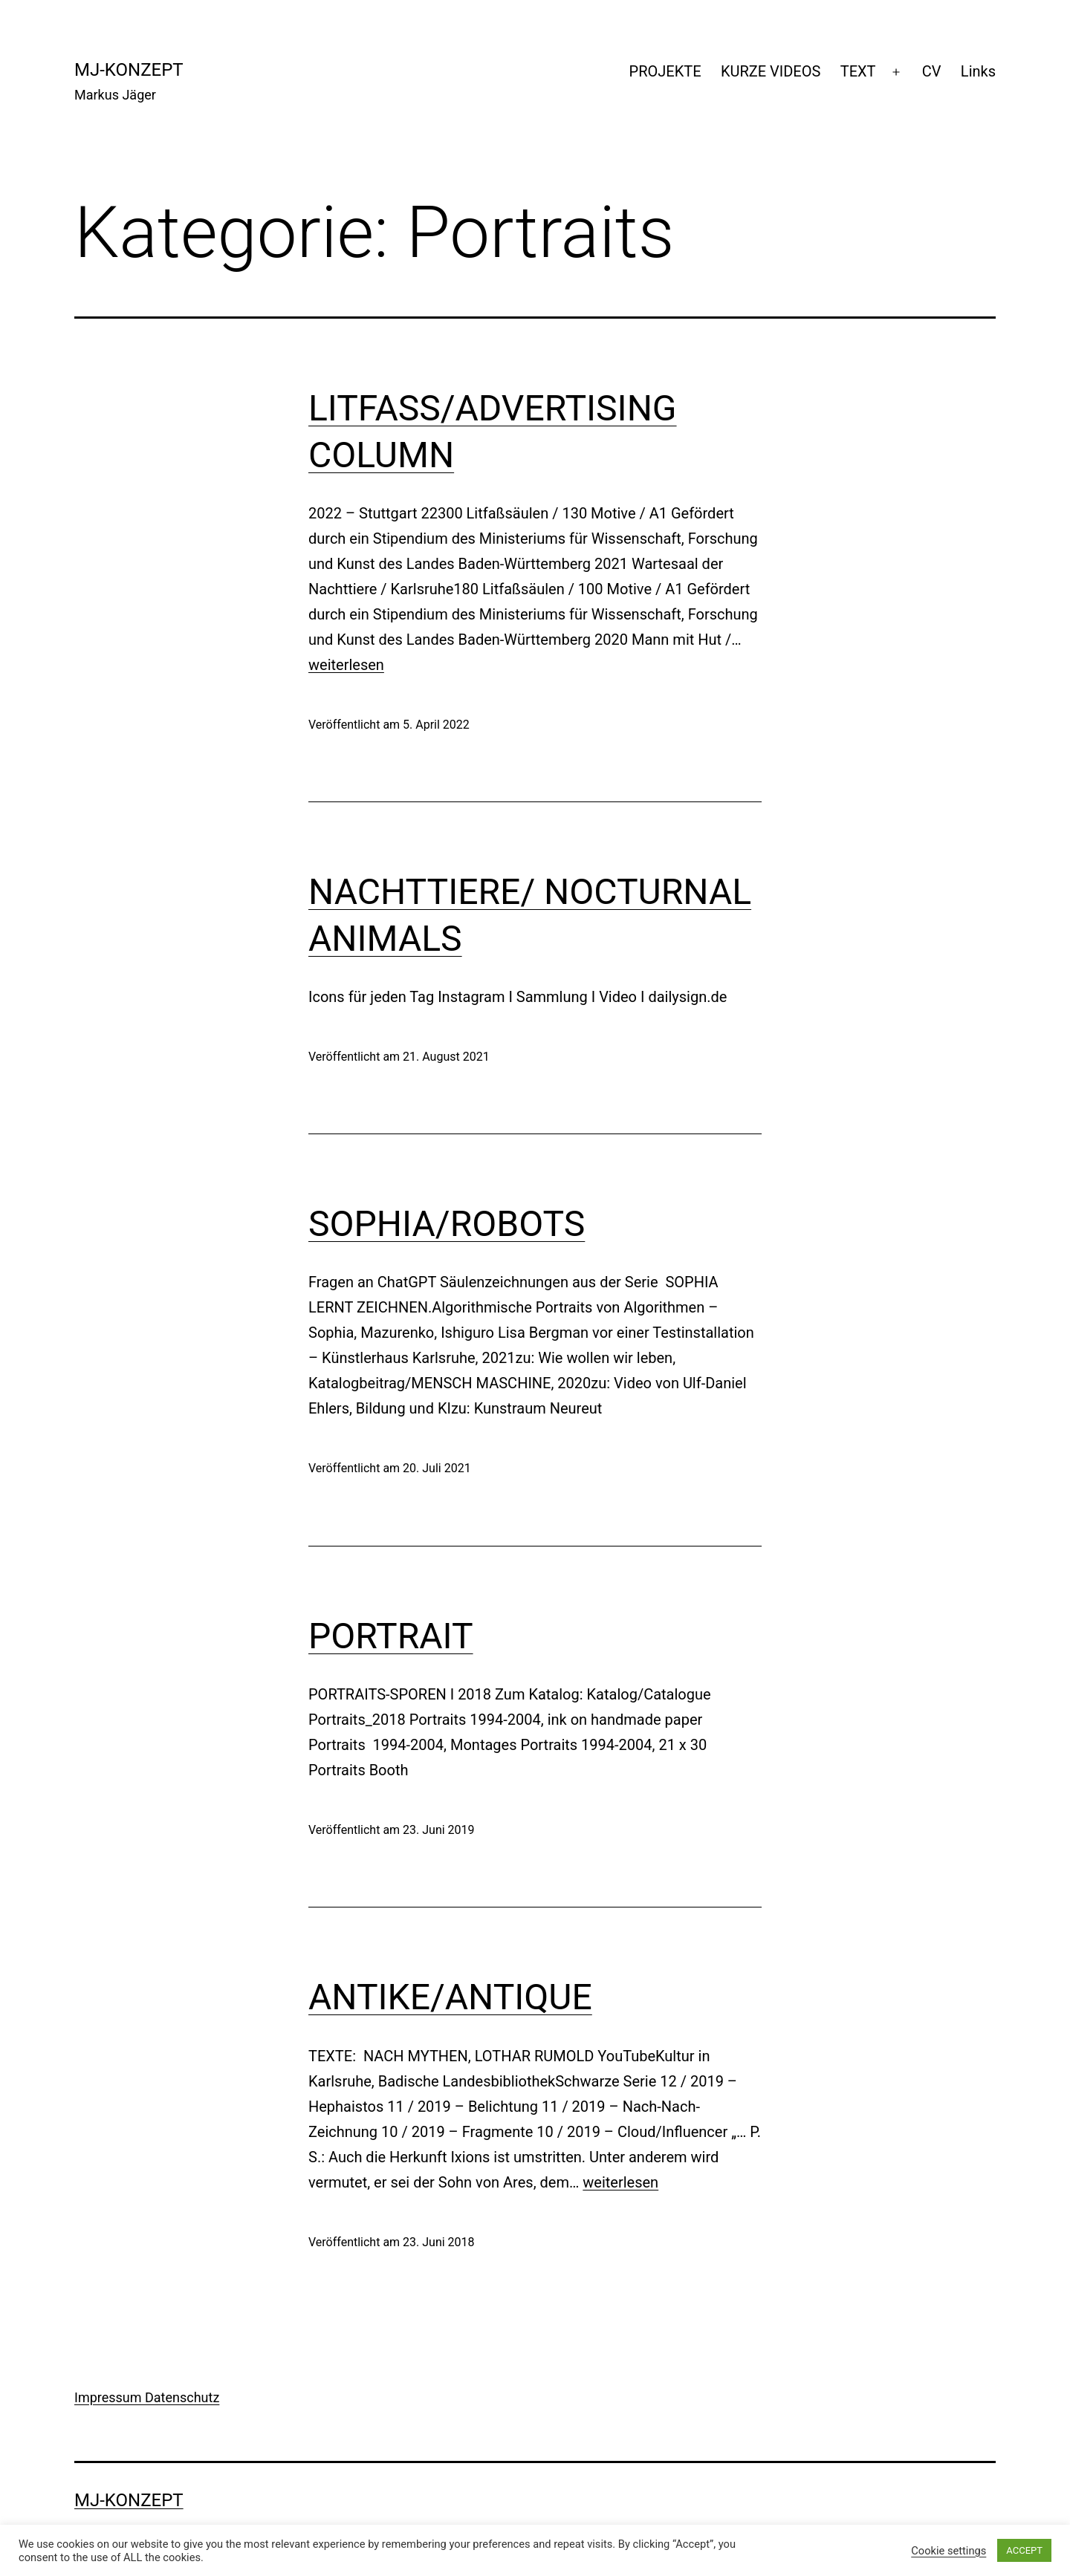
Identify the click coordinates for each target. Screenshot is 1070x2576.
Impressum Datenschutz (146, 2397)
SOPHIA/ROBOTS (446, 1224)
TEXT (858, 71)
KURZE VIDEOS (770, 71)
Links (978, 71)
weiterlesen (346, 665)
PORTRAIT (390, 1636)
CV (931, 71)
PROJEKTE (665, 71)
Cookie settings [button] (948, 2550)
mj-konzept (129, 69)
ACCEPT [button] (1024, 2550)
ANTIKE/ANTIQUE (450, 1997)
